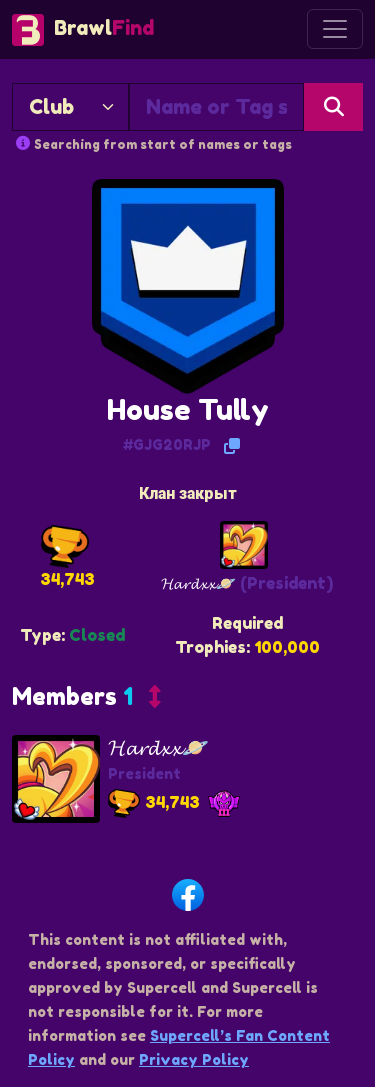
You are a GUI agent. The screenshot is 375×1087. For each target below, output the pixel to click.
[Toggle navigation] (335, 29)
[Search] (333, 107)
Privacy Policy (194, 1059)
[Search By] (70, 107)
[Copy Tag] (232, 446)
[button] (86, 701)
